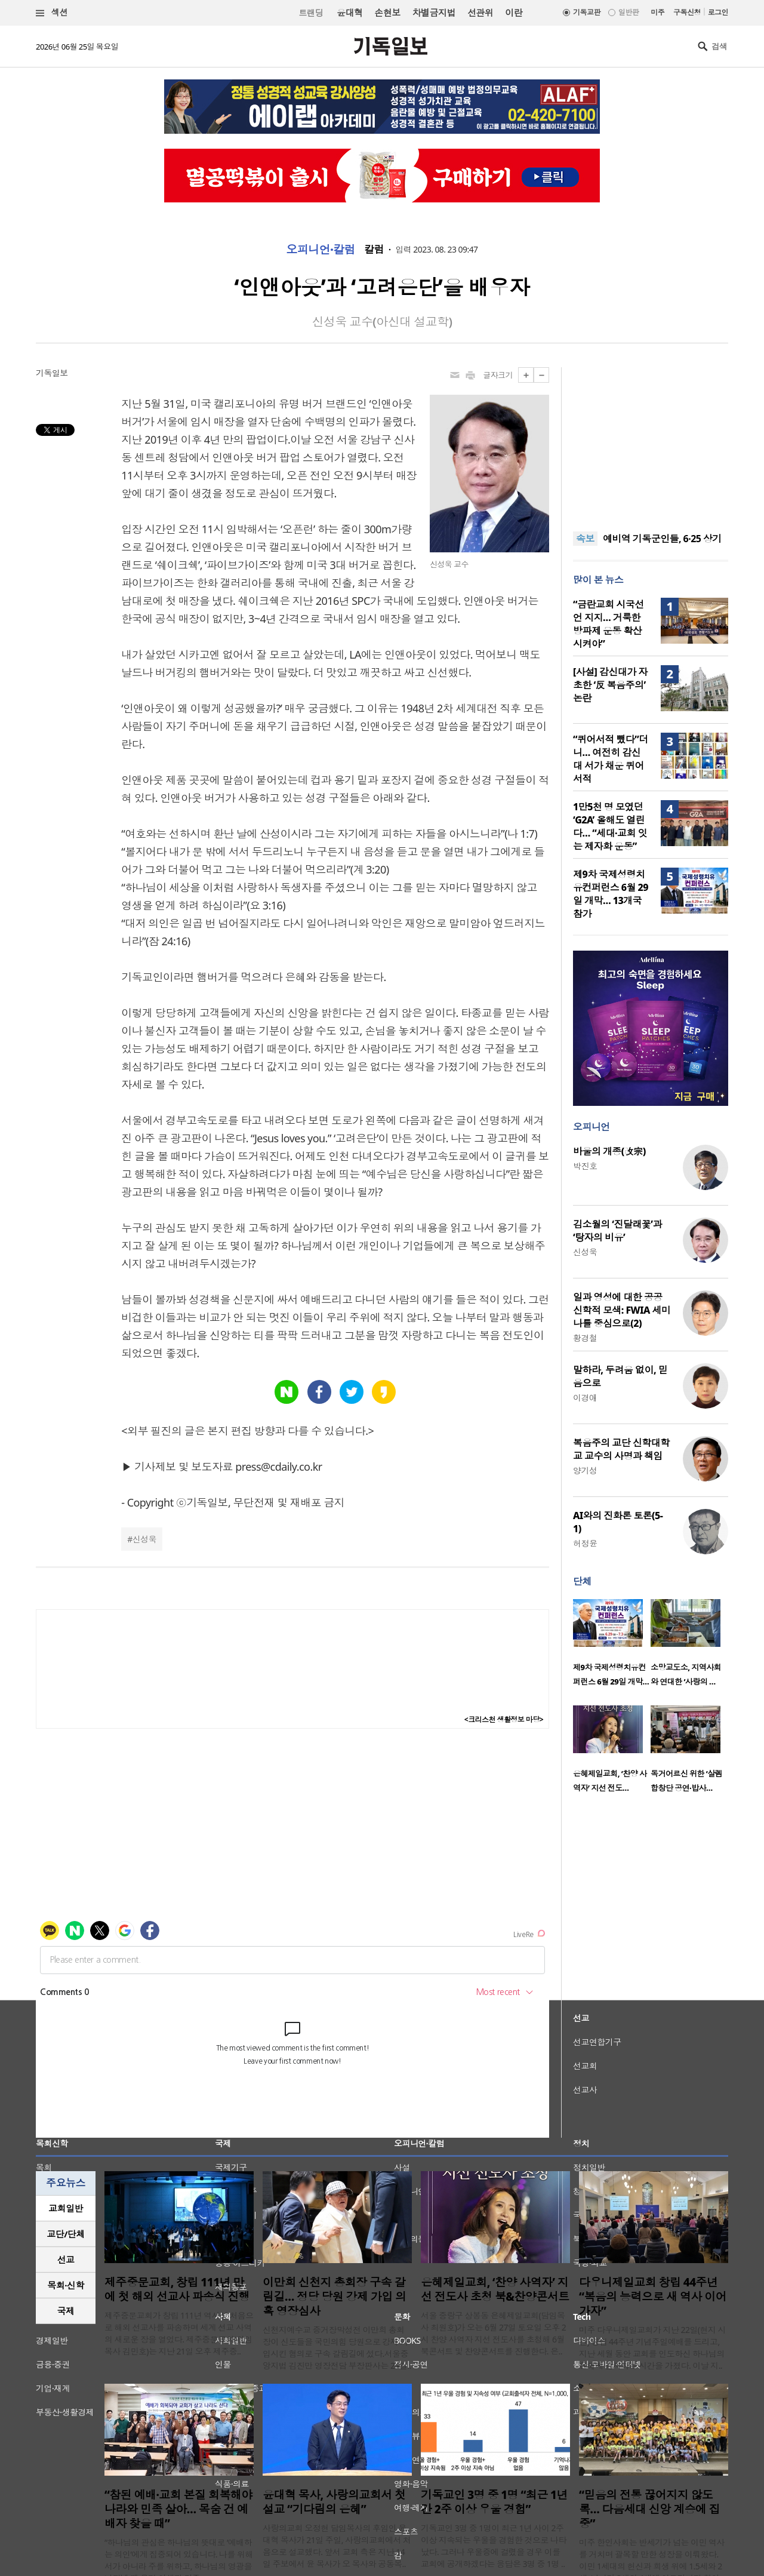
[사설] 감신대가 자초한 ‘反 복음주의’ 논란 (610, 685)
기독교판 (586, 12)
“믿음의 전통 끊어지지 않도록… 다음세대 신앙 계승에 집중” (649, 2509)
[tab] (66, 2208)
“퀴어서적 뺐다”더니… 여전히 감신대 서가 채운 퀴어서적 (610, 759)
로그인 (718, 12)
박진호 (585, 1166)
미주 (657, 12)
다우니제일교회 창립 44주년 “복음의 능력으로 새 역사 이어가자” (652, 2296)
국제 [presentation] (66, 2311)
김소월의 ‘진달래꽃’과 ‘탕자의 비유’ (617, 1231)
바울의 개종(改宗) (609, 1151)
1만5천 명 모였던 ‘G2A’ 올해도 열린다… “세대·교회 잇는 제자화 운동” (610, 826)
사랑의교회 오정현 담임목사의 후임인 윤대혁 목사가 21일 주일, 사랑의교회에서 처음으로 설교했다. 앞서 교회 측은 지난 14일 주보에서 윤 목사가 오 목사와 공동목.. (337, 2545)
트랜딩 (311, 13)
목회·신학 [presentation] (65, 2285)
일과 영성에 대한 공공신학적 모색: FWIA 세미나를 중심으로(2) (621, 1310)
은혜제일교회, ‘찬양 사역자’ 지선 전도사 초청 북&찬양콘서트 (495, 2289)
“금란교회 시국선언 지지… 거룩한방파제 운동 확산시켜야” (608, 624)
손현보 (387, 13)
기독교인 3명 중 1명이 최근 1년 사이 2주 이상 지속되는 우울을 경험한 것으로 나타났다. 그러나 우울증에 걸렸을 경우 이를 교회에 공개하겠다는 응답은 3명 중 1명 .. (493, 2545)
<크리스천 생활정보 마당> (503, 1719)
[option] (612, 1646)
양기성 (585, 1470)
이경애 (585, 1397)
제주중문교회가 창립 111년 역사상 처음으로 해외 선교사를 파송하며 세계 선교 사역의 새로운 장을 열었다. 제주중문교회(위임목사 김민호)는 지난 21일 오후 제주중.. (179, 2333)
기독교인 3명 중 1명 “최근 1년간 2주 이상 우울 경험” (494, 2502)
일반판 (628, 12)
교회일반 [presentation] (65, 2208)
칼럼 (374, 250)
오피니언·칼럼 (320, 250)
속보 (585, 538)
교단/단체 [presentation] (65, 2234)
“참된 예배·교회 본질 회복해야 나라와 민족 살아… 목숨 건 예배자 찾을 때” (178, 2509)
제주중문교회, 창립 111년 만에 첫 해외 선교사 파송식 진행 (176, 2289)
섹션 (52, 13)
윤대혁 (349, 13)
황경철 (585, 1338)
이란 (513, 13)
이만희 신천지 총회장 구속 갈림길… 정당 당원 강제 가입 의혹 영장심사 (334, 2296)
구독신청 (687, 12)
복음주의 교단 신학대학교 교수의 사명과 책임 (621, 1449)
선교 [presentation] (66, 2259)
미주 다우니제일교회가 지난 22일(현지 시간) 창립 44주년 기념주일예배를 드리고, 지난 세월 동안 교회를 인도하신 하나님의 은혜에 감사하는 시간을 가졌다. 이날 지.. (652, 2347)
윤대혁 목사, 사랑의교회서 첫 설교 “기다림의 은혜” (334, 2502)
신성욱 (144, 1539)
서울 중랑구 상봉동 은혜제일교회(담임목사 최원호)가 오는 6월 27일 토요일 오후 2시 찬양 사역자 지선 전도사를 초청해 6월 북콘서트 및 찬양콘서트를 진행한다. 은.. (493, 2333)
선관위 (480, 13)
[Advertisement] (650, 442)
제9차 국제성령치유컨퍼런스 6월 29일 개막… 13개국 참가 (610, 894)
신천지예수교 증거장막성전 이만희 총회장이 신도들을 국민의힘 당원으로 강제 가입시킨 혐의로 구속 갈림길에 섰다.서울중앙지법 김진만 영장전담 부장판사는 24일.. (337, 2347)
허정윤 (585, 1543)
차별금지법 (433, 13)
